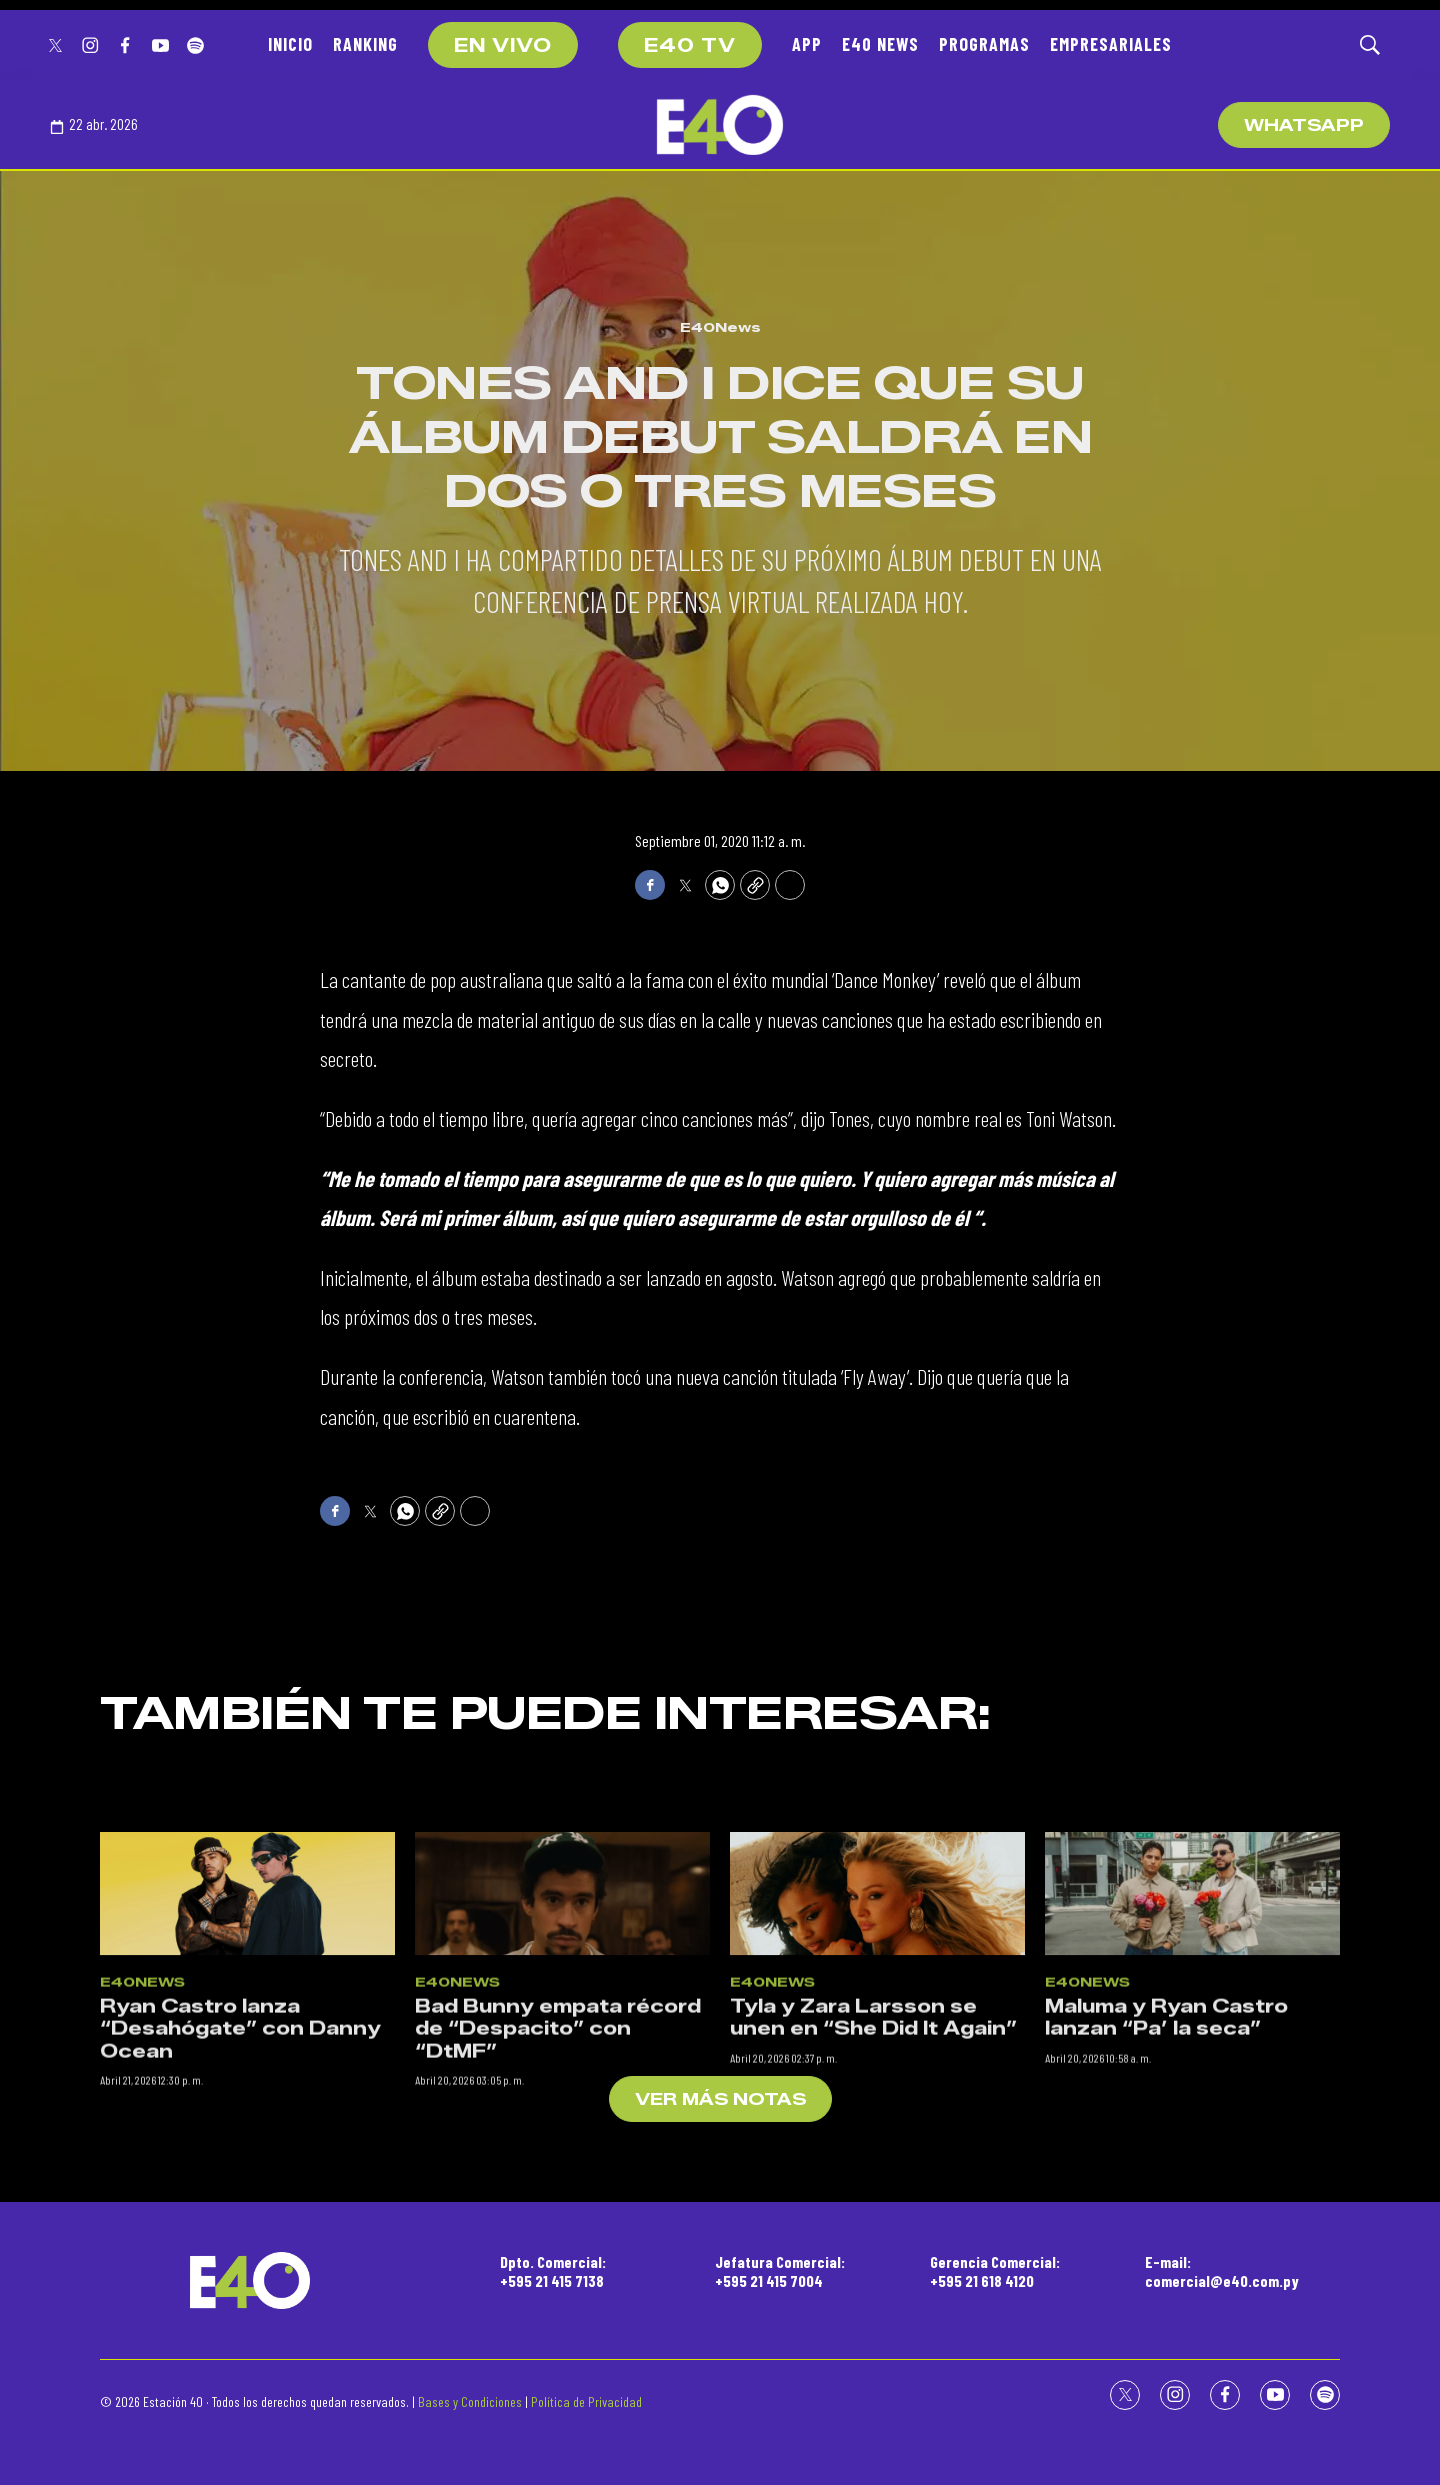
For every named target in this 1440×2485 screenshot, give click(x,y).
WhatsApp (1304, 125)
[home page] (720, 125)
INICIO (290, 44)
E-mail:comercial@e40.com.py (1222, 2271)
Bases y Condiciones (470, 2401)
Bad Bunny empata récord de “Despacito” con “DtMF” (558, 2214)
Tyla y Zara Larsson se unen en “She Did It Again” (873, 2203)
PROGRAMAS (984, 44)
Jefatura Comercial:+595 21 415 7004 (780, 2271)
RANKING (365, 44)
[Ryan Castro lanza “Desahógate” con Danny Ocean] (247, 2079)
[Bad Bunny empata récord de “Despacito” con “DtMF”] (562, 2079)
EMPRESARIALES (1111, 44)
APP (807, 44)
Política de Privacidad (586, 2401)
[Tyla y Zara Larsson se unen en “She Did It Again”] (877, 2079)
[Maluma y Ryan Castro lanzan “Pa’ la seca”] (1192, 2079)
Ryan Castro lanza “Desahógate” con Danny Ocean (240, 2214)
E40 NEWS (880, 44)
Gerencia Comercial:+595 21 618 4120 (995, 2271)
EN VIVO (503, 46)
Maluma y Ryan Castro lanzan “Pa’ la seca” (1166, 2203)
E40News (720, 327)
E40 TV (690, 46)
